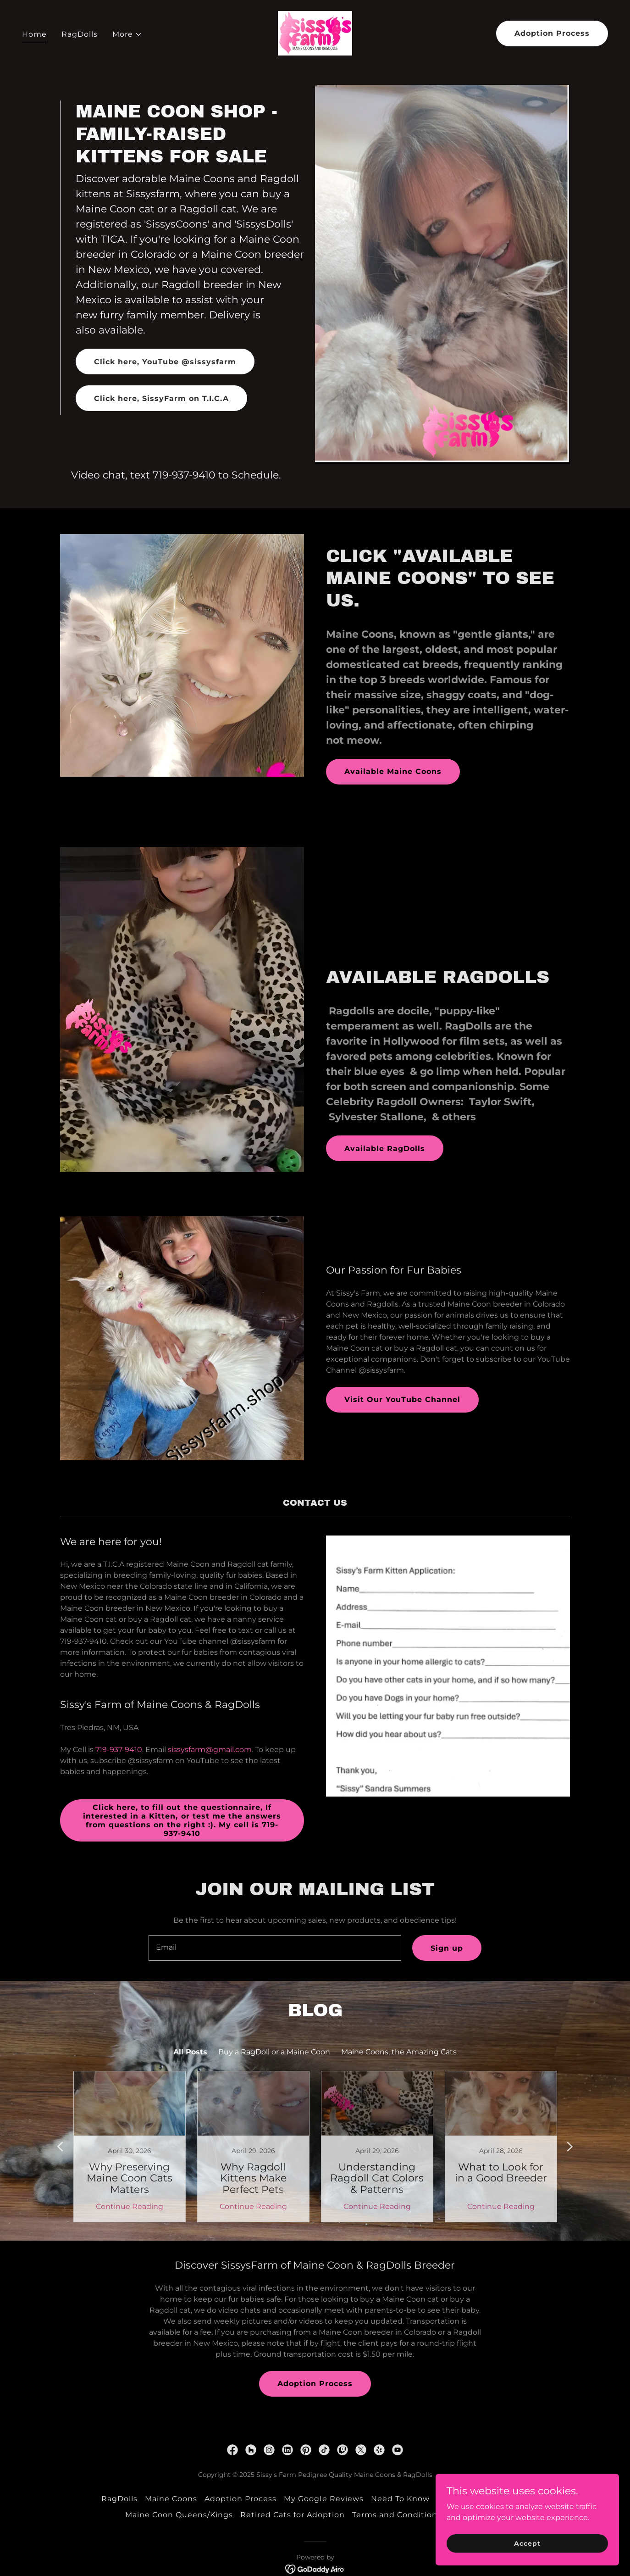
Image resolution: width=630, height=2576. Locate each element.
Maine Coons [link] (171, 2498)
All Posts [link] (190, 2051)
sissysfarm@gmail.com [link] (210, 1749)
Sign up (447, 1948)
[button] (127, 34)
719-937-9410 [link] (184, 475)
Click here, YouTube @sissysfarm (165, 361)
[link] (315, 32)
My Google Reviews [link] (323, 2498)
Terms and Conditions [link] (397, 2514)
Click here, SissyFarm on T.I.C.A (161, 398)
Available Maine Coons (393, 771)
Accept (527, 2543)
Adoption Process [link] (240, 2498)
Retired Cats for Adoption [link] (292, 2514)
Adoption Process (552, 33)
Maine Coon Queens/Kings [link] (179, 2514)
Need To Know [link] (400, 2498)
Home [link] (34, 34)
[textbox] (275, 1948)
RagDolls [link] (79, 34)
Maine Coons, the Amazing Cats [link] (399, 2051)
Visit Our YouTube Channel (402, 1399)
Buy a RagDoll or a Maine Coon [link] (274, 2051)
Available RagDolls (384, 1148)
